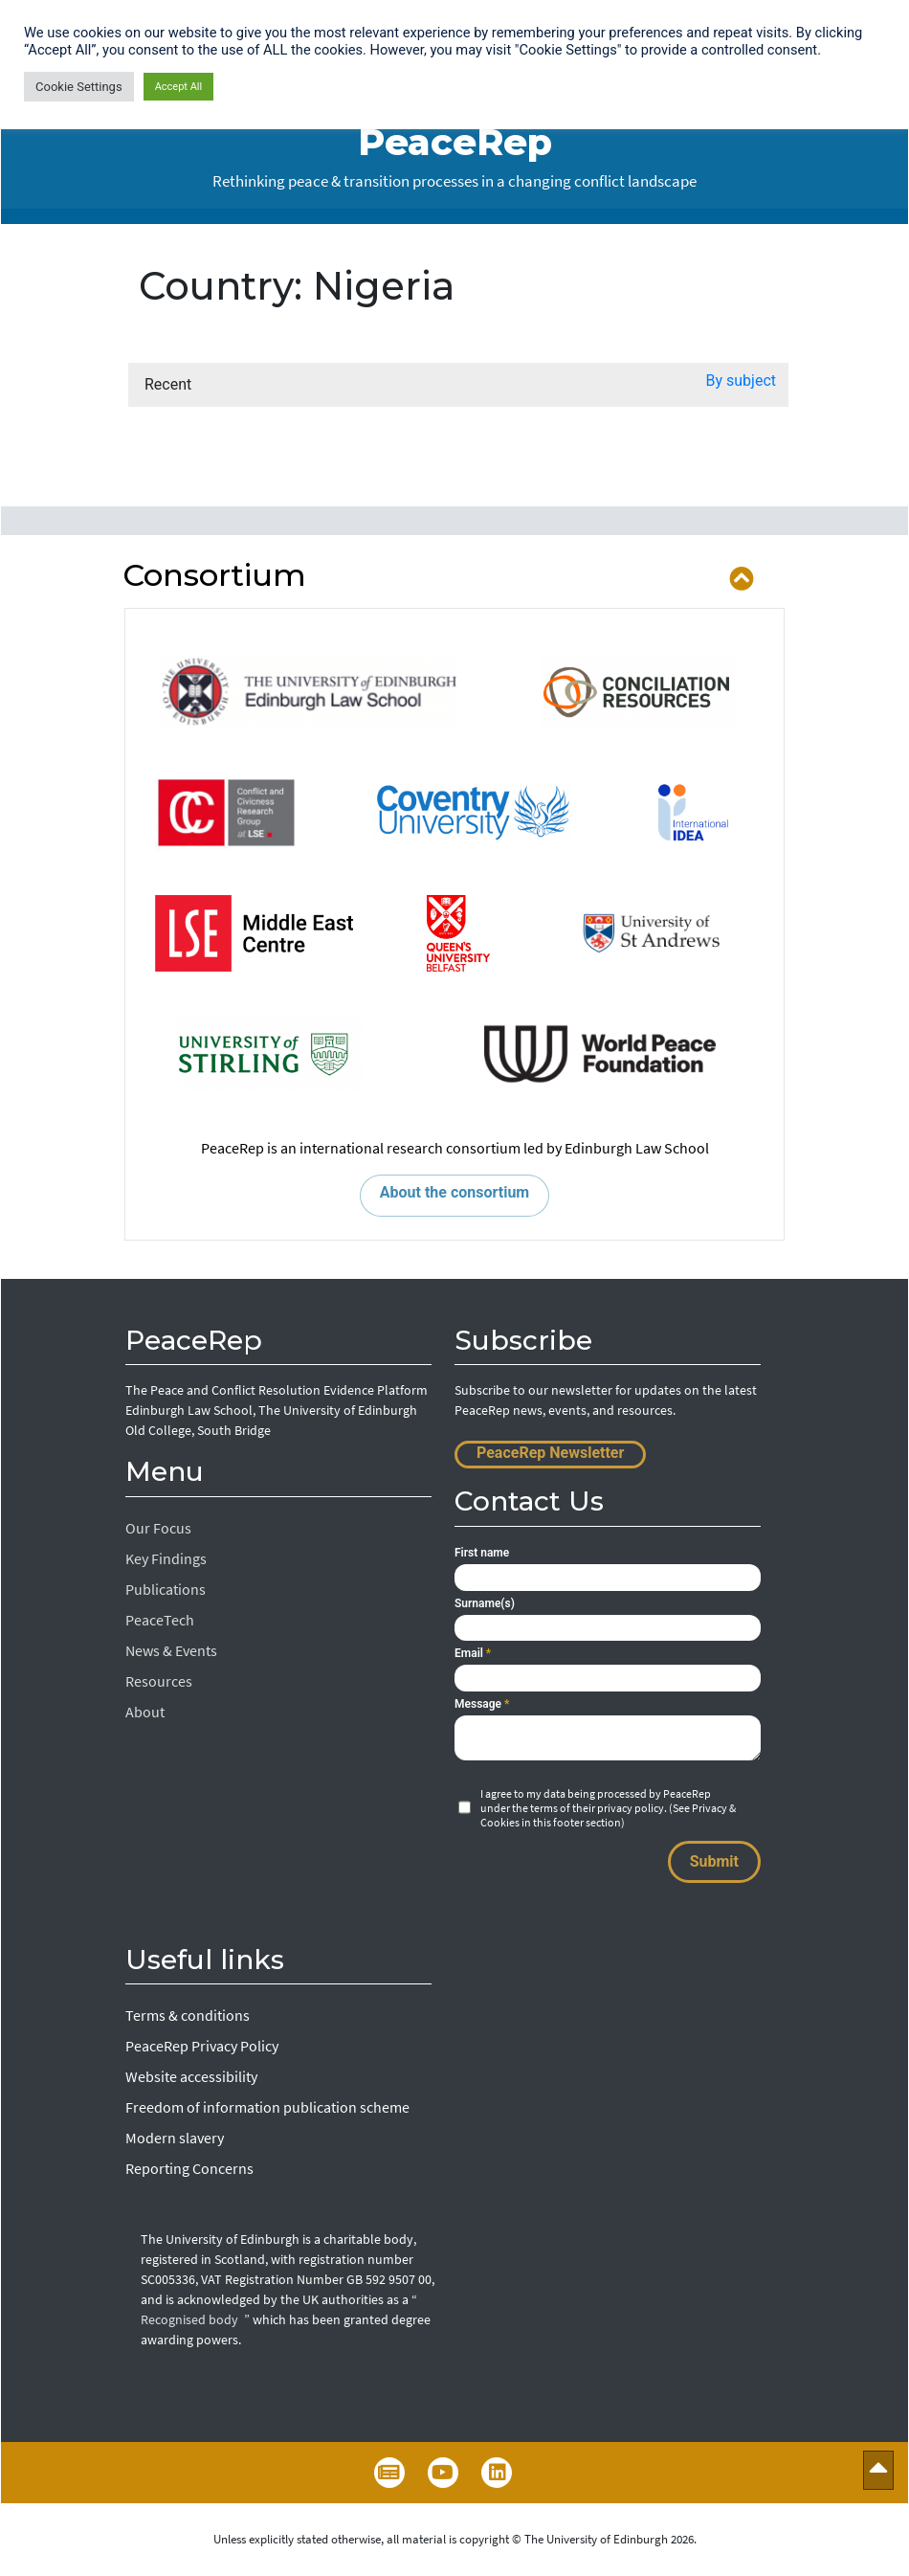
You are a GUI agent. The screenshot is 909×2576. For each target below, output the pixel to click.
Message (481, 1704)
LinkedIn (496, 2472)
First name (481, 1552)
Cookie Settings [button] (78, 86)
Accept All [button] (179, 86)
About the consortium (454, 1192)
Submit (714, 1861)
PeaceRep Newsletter (550, 1453)
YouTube (443, 2472)
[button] (741, 385)
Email (472, 1653)
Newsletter (389, 2472)
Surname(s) (484, 1603)
